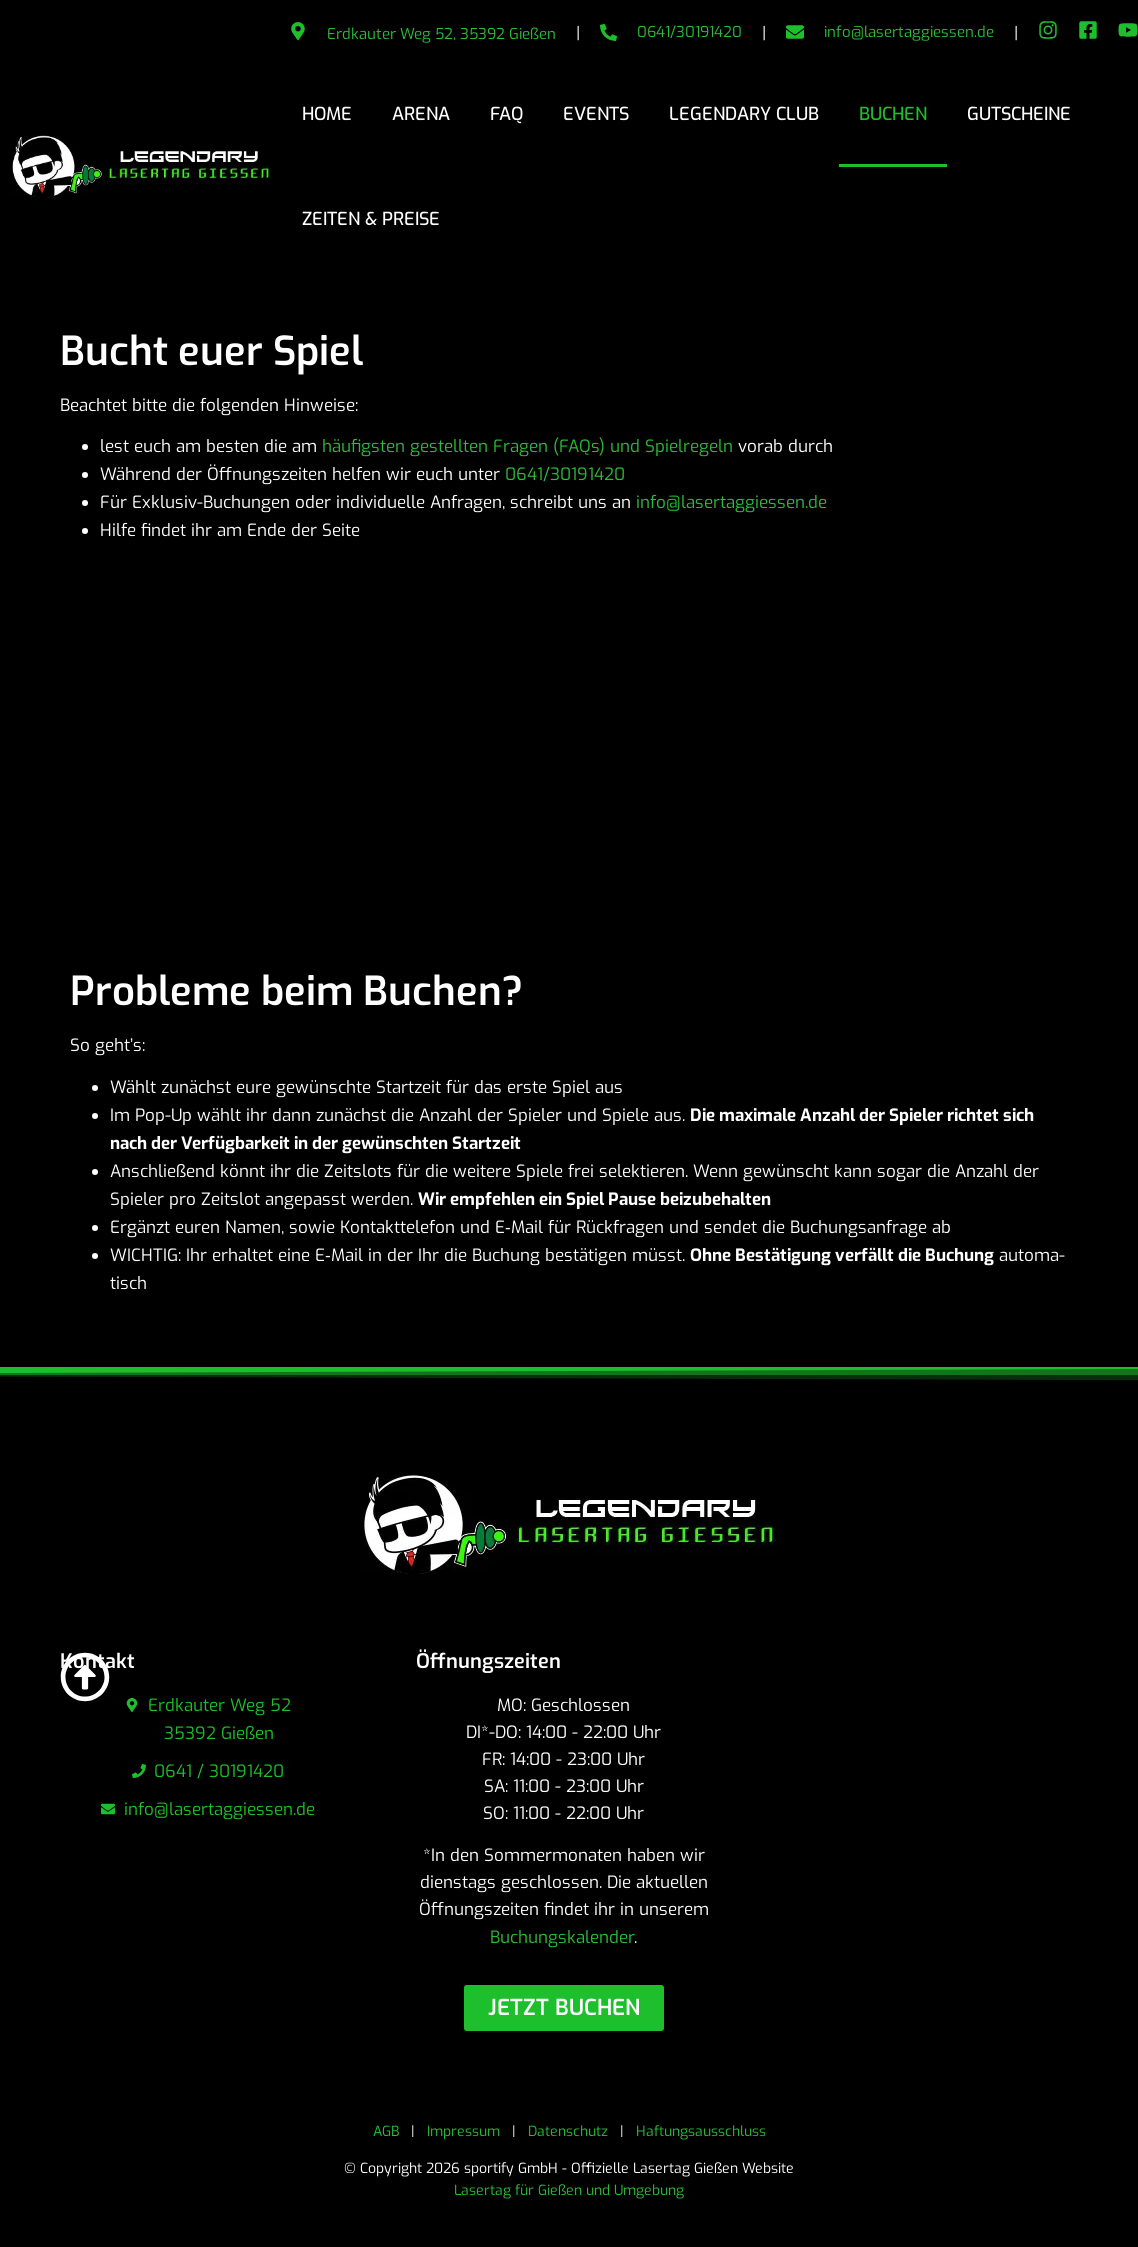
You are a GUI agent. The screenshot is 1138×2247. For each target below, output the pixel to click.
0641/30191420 (689, 32)
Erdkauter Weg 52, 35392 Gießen (441, 34)
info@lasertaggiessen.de (909, 32)
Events (596, 114)
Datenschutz (568, 2131)
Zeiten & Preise (371, 219)
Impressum (463, 2131)
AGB (386, 2131)
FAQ (506, 114)
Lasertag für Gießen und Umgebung (569, 2190)
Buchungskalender (562, 1937)
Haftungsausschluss (701, 2131)
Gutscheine (1019, 114)
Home (327, 114)
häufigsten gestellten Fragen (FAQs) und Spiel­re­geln (527, 446)
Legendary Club (744, 114)
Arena (421, 114)
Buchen (893, 114)
